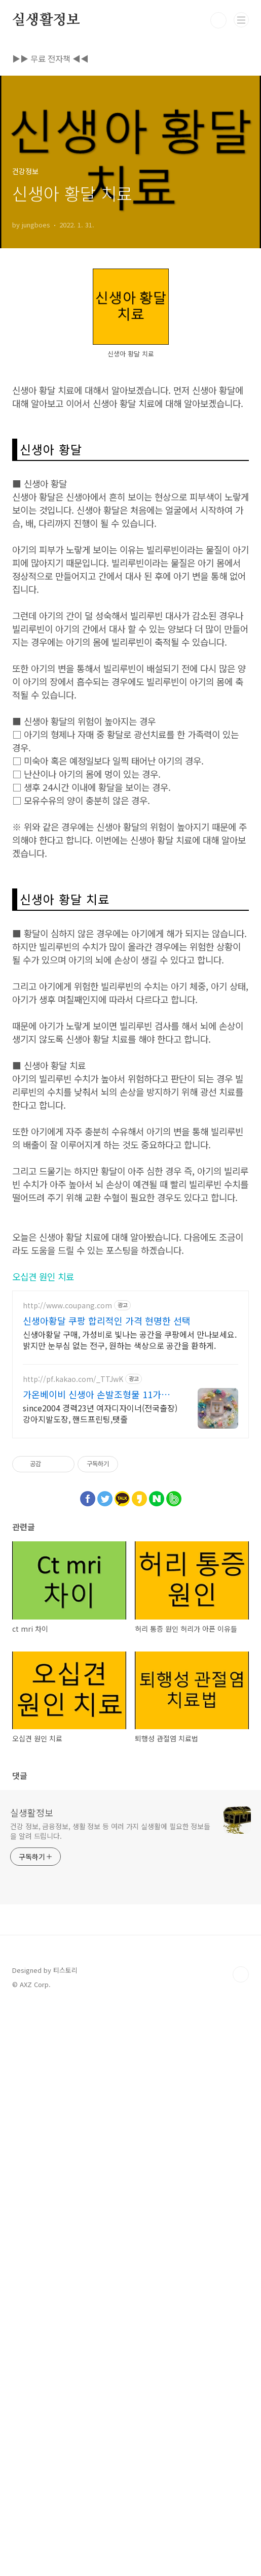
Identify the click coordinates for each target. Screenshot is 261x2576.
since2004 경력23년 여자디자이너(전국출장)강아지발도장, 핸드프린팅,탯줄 (100, 1981)
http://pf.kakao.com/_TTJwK (73, 1947)
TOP (241, 2543)
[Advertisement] (130, 319)
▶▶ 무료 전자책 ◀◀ (50, 58)
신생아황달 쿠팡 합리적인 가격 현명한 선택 (107, 1889)
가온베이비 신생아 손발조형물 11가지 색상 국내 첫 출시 (96, 1963)
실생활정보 (46, 20)
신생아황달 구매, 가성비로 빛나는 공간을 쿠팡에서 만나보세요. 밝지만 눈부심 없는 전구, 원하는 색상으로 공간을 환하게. (130, 1908)
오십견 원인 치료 (43, 1845)
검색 (218, 20)
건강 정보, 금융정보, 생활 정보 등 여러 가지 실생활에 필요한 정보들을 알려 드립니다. (110, 2399)
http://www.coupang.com (67, 1874)
